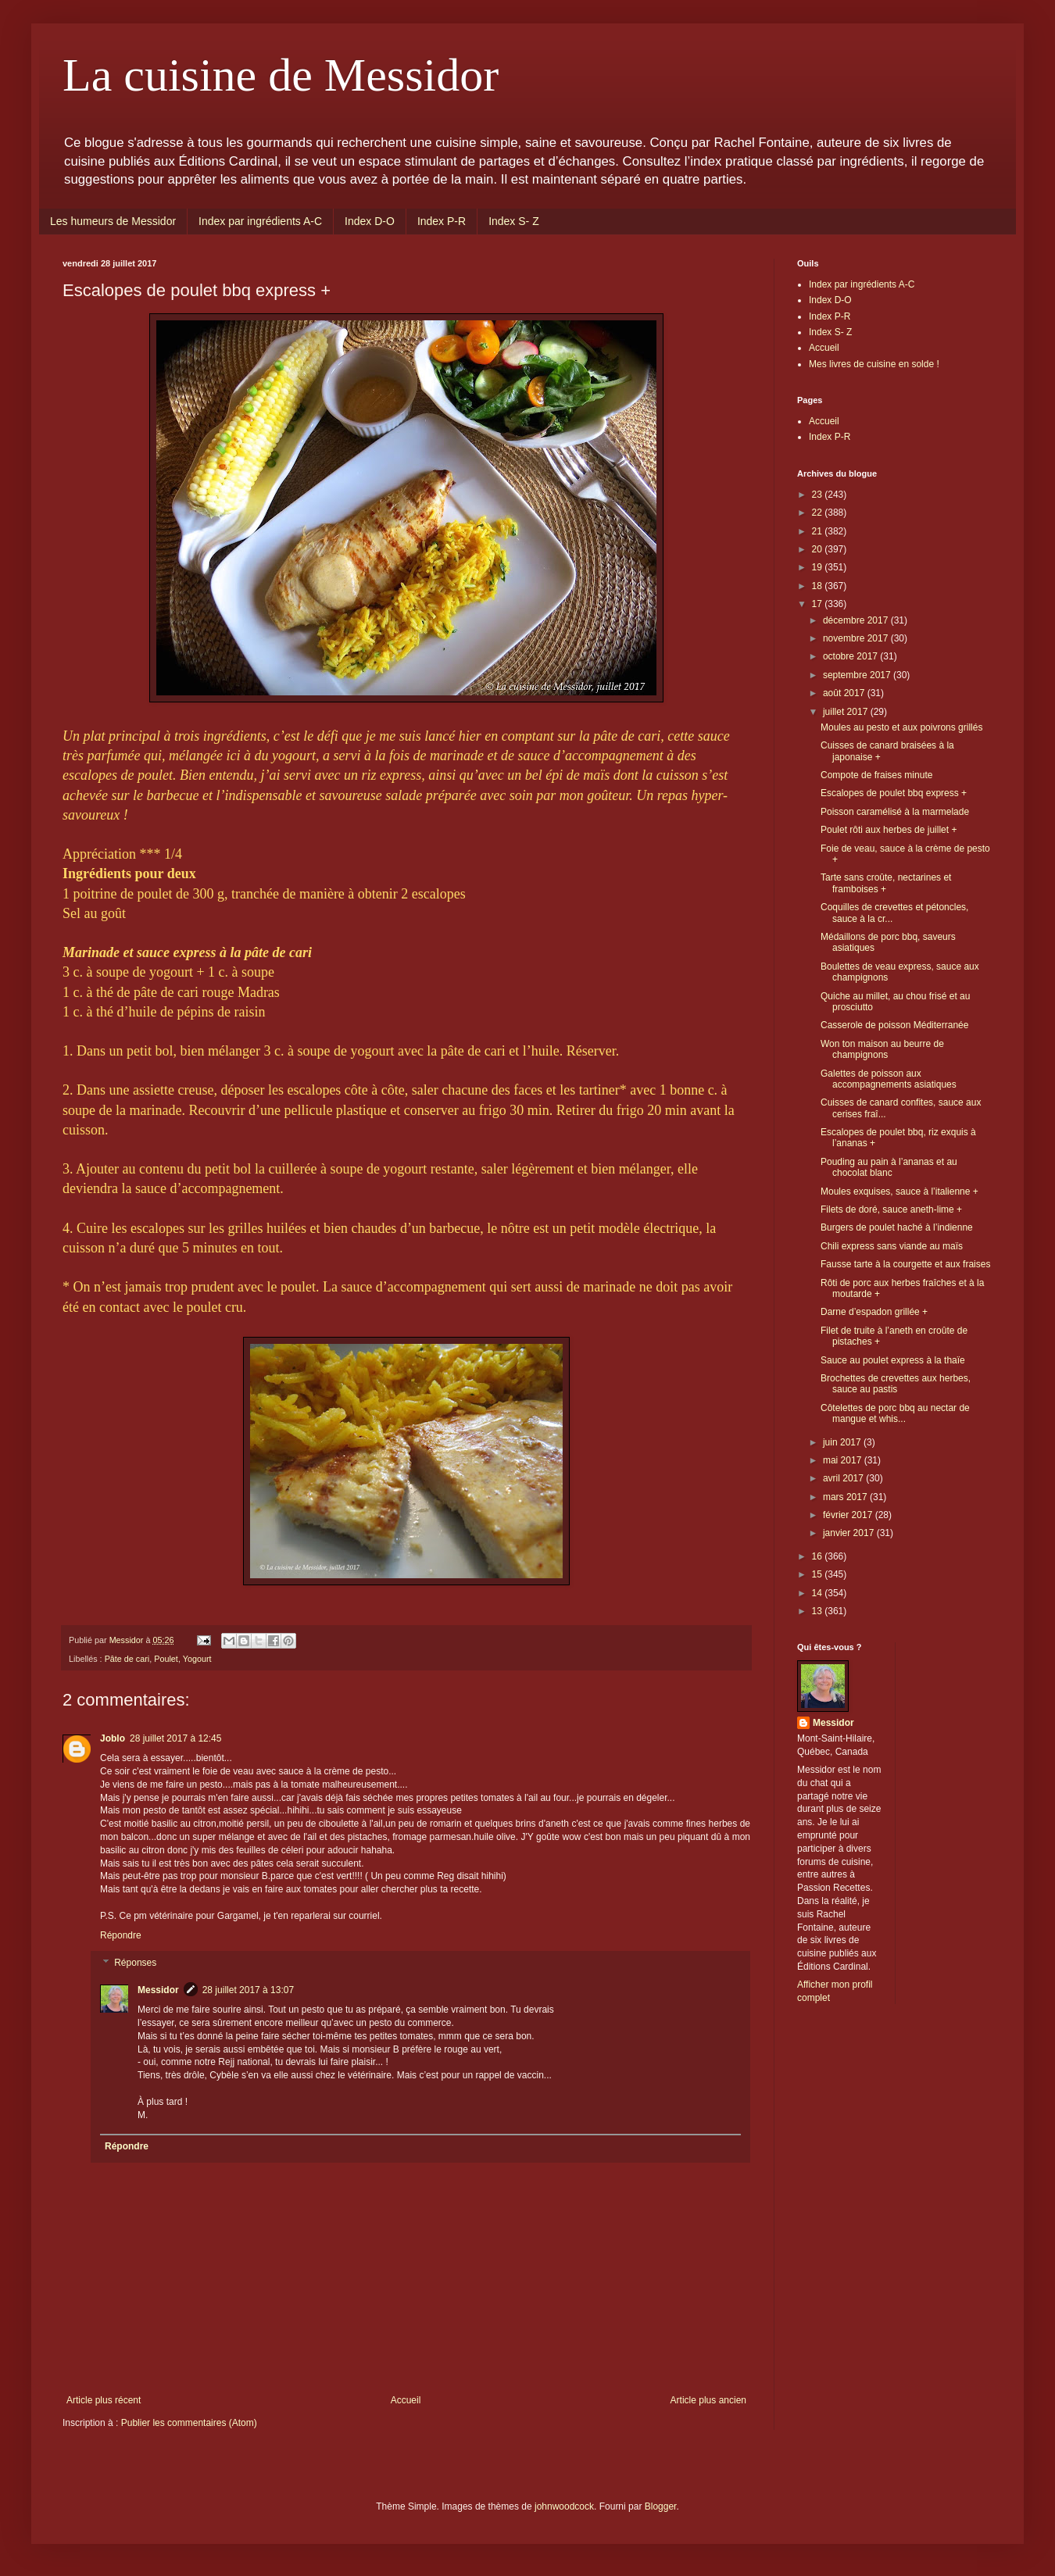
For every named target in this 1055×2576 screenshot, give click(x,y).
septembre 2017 (858, 675)
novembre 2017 (857, 638)
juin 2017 (843, 1442)
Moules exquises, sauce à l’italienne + (899, 1191)
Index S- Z (513, 221)
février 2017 (849, 1515)
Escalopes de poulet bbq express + (894, 793)
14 (818, 1593)
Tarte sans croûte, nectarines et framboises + (886, 883)
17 (818, 603)
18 (818, 586)
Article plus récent (103, 2400)
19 (818, 567)
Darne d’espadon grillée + (874, 1311)
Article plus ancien (708, 2400)
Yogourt (197, 1658)
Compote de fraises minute (876, 775)
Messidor (158, 1990)
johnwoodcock (564, 2506)
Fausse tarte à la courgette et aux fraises (905, 1264)
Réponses (135, 1963)
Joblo (112, 1738)
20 (818, 549)
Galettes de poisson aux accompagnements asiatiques (889, 1079)
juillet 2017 (847, 711)
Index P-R (441, 221)
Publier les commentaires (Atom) (189, 2422)
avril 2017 (844, 1478)
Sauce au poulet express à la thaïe (893, 1360)
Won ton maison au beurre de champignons (882, 1049)
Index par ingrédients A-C (260, 221)
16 (818, 1556)
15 (818, 1574)
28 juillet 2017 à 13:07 (248, 1990)
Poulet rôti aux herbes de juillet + (889, 829)
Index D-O (370, 221)
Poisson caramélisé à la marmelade (895, 811)
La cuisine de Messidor (281, 75)
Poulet (166, 1658)
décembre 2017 (857, 620)
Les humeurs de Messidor (113, 221)
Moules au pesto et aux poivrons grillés (901, 727)
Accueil (406, 2400)
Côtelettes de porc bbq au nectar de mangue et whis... (895, 1413)
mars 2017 (846, 1497)
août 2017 (845, 693)
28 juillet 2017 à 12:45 (175, 1738)
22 (818, 512)
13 (818, 1611)
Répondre (120, 1935)
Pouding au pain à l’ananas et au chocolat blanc (889, 1167)
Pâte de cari (127, 1658)
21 (818, 531)
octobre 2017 (851, 656)
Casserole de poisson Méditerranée (894, 1025)
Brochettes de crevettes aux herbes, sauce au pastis (896, 1384)
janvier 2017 (850, 1532)
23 (818, 494)
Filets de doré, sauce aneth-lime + (891, 1209)
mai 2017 (843, 1460)
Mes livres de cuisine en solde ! (874, 364)
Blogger (661, 2506)
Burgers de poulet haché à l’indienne (897, 1227)
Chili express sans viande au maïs (892, 1246)
